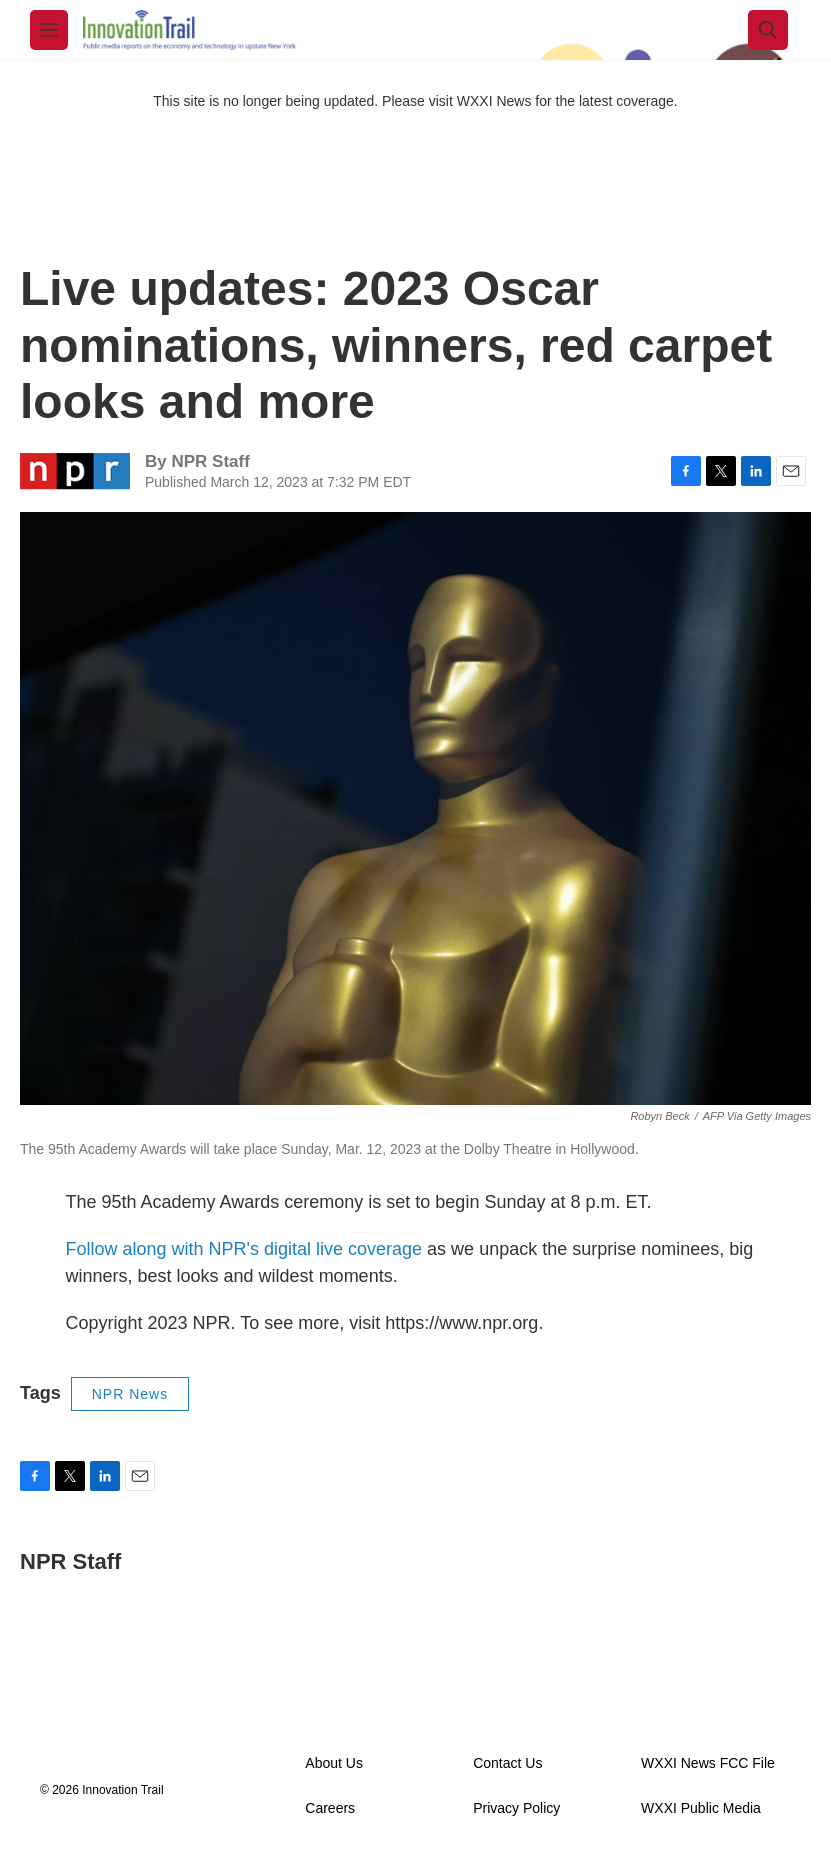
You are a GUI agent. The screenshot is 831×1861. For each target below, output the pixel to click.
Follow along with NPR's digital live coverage (244, 1249)
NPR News (130, 1394)
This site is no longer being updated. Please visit (305, 101)
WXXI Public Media (701, 1808)
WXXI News (494, 101)
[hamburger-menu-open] (49, 30)
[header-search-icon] (768, 30)
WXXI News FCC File (708, 1763)
